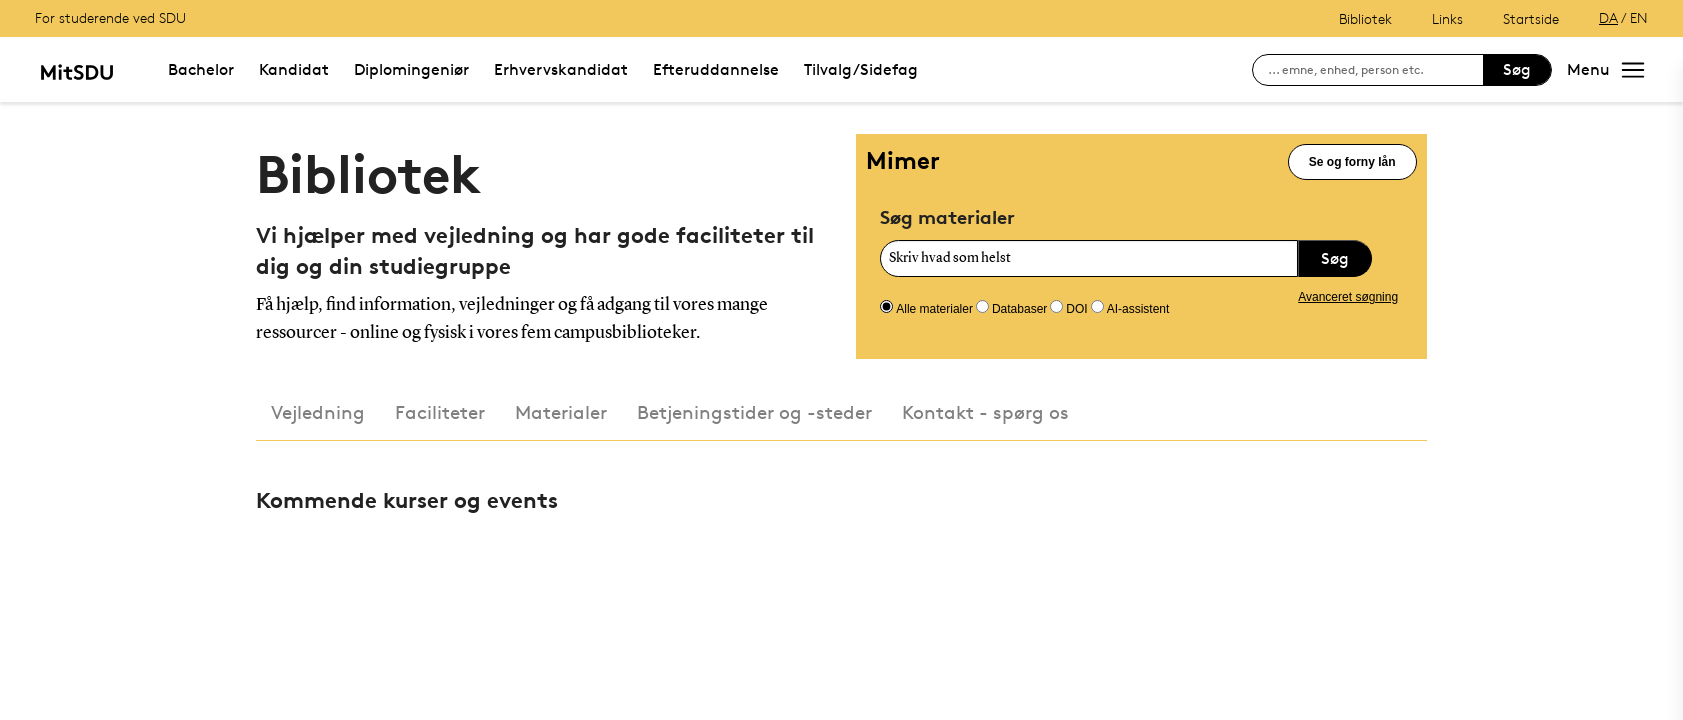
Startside (1531, 18)
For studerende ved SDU (110, 17)
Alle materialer (934, 309)
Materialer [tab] (561, 412)
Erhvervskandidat (561, 69)
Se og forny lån (1352, 162)
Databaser (1019, 309)
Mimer (903, 160)
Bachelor (201, 69)
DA (1608, 17)
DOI (1076, 309)
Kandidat (294, 69)
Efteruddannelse (716, 69)
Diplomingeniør (411, 69)
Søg (1517, 69)
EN (1639, 17)
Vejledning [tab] (318, 412)
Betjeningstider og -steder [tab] (754, 412)
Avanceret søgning (1348, 297)
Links (1447, 18)
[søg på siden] (1375, 70)
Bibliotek (1365, 18)
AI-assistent (1138, 309)
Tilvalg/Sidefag (861, 69)
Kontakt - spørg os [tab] (985, 412)
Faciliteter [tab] (440, 412)
